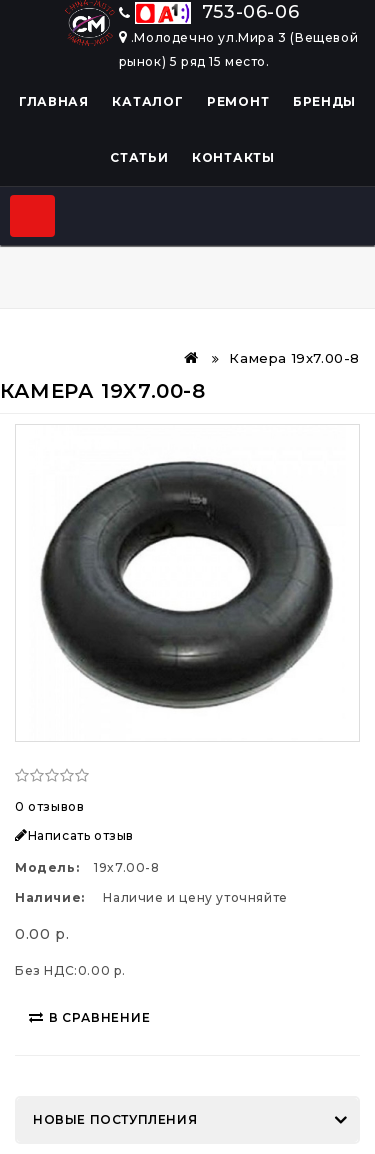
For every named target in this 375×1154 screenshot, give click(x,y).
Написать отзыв (74, 835)
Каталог (147, 101)
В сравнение (90, 1017)
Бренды (324, 101)
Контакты (233, 157)
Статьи (139, 157)
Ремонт (238, 101)
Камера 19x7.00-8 (294, 358)
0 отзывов (49, 806)
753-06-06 (209, 12)
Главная (54, 101)
